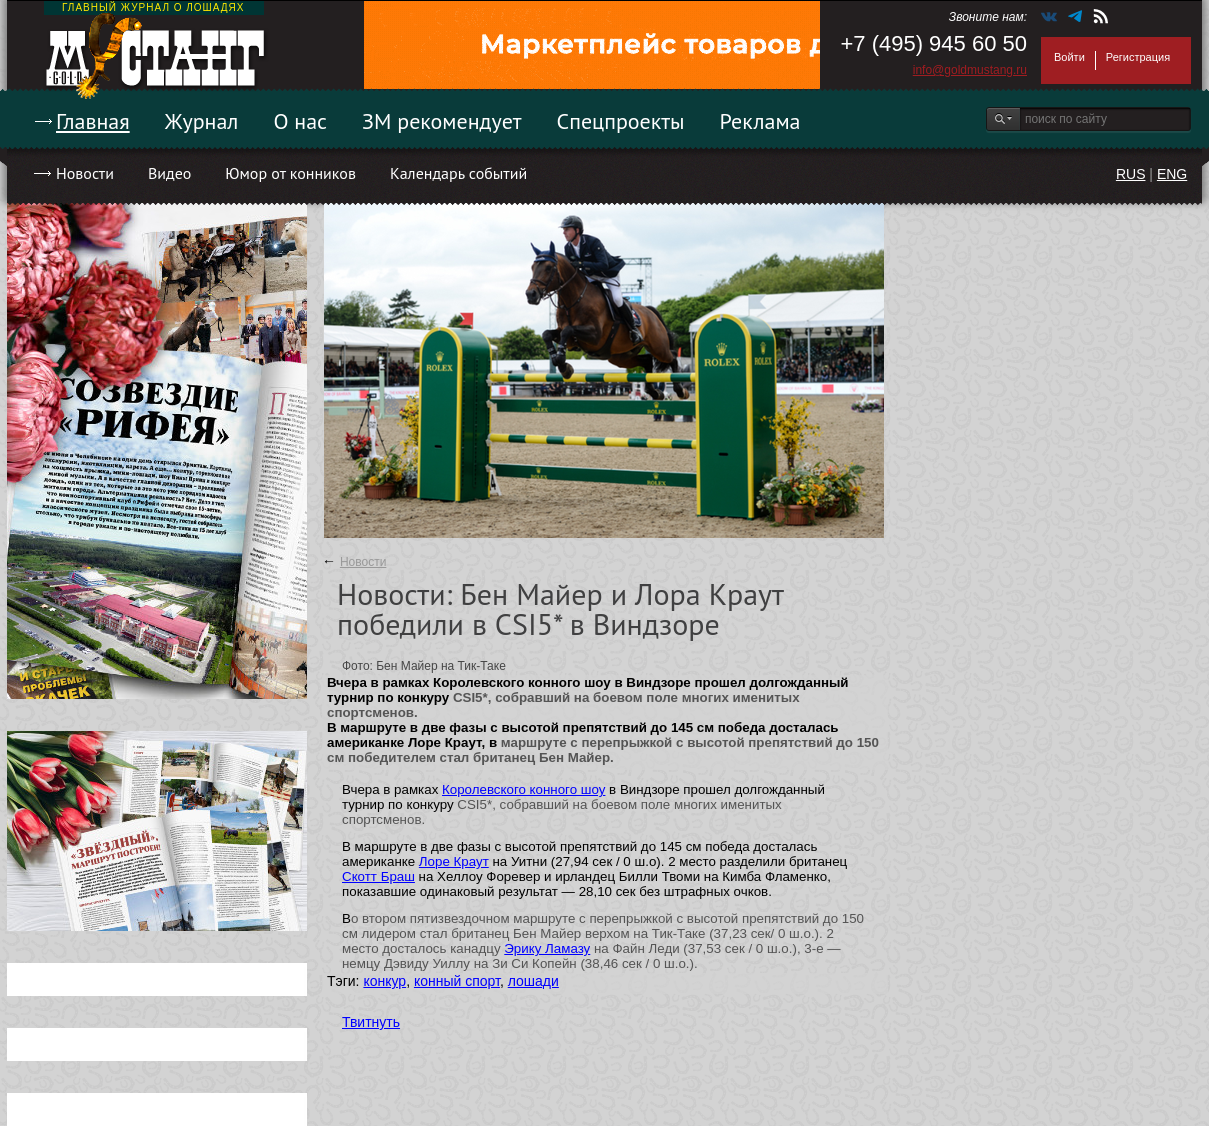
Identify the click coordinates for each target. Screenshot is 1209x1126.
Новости (85, 173)
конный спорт (457, 981)
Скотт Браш (378, 876)
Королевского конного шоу (523, 789)
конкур (384, 981)
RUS (1131, 174)
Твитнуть (371, 1022)
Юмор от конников (290, 173)
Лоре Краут (454, 861)
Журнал (202, 121)
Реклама (760, 121)
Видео (169, 173)
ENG (1172, 174)
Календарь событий (458, 173)
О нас (300, 121)
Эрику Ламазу (547, 948)
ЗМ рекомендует (442, 121)
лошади (533, 981)
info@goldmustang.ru (970, 70)
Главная (93, 121)
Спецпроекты (621, 121)
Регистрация (1138, 57)
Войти (1069, 57)
